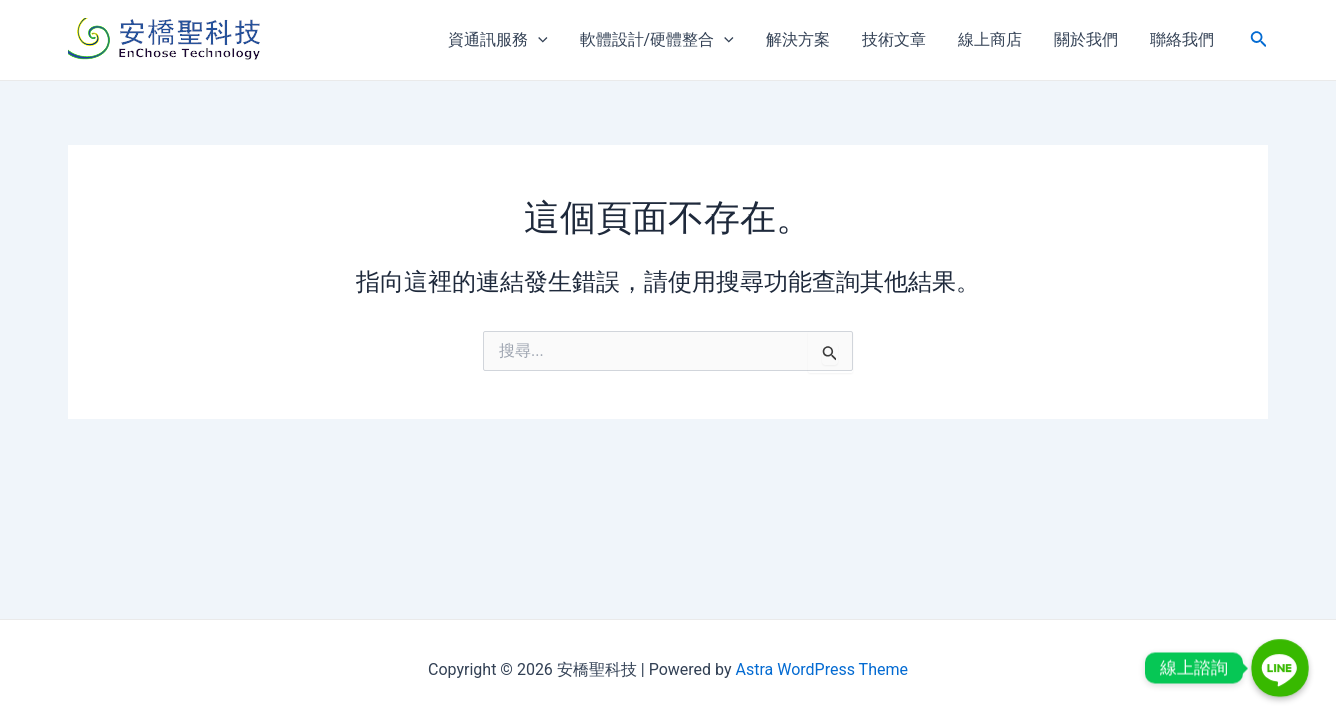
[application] (538, 40)
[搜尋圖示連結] (1259, 40)
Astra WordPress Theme (821, 669)
